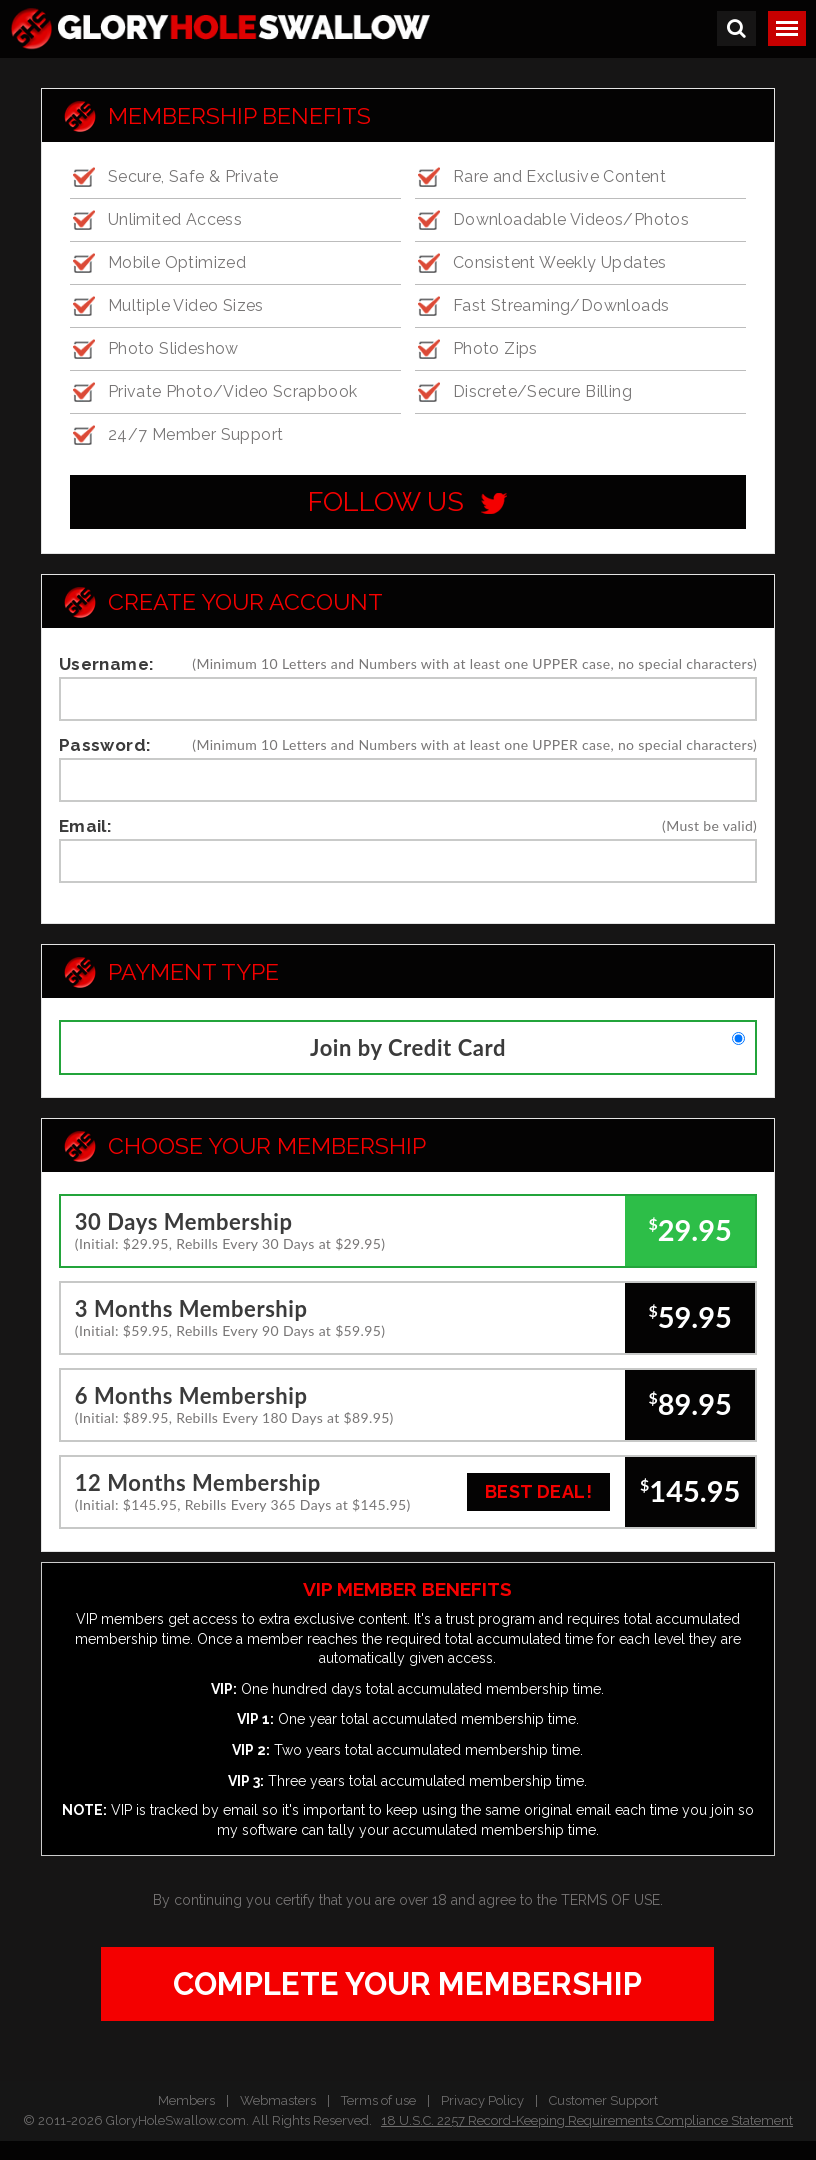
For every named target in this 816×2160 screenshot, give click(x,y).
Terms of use (378, 2100)
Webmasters (278, 2100)
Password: (105, 745)
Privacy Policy (482, 2100)
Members (186, 2100)
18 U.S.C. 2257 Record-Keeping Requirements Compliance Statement (587, 2120)
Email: (86, 826)
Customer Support (603, 2100)
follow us (407, 501)
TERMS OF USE (610, 1900)
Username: (107, 664)
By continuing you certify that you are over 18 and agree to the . (408, 1900)
